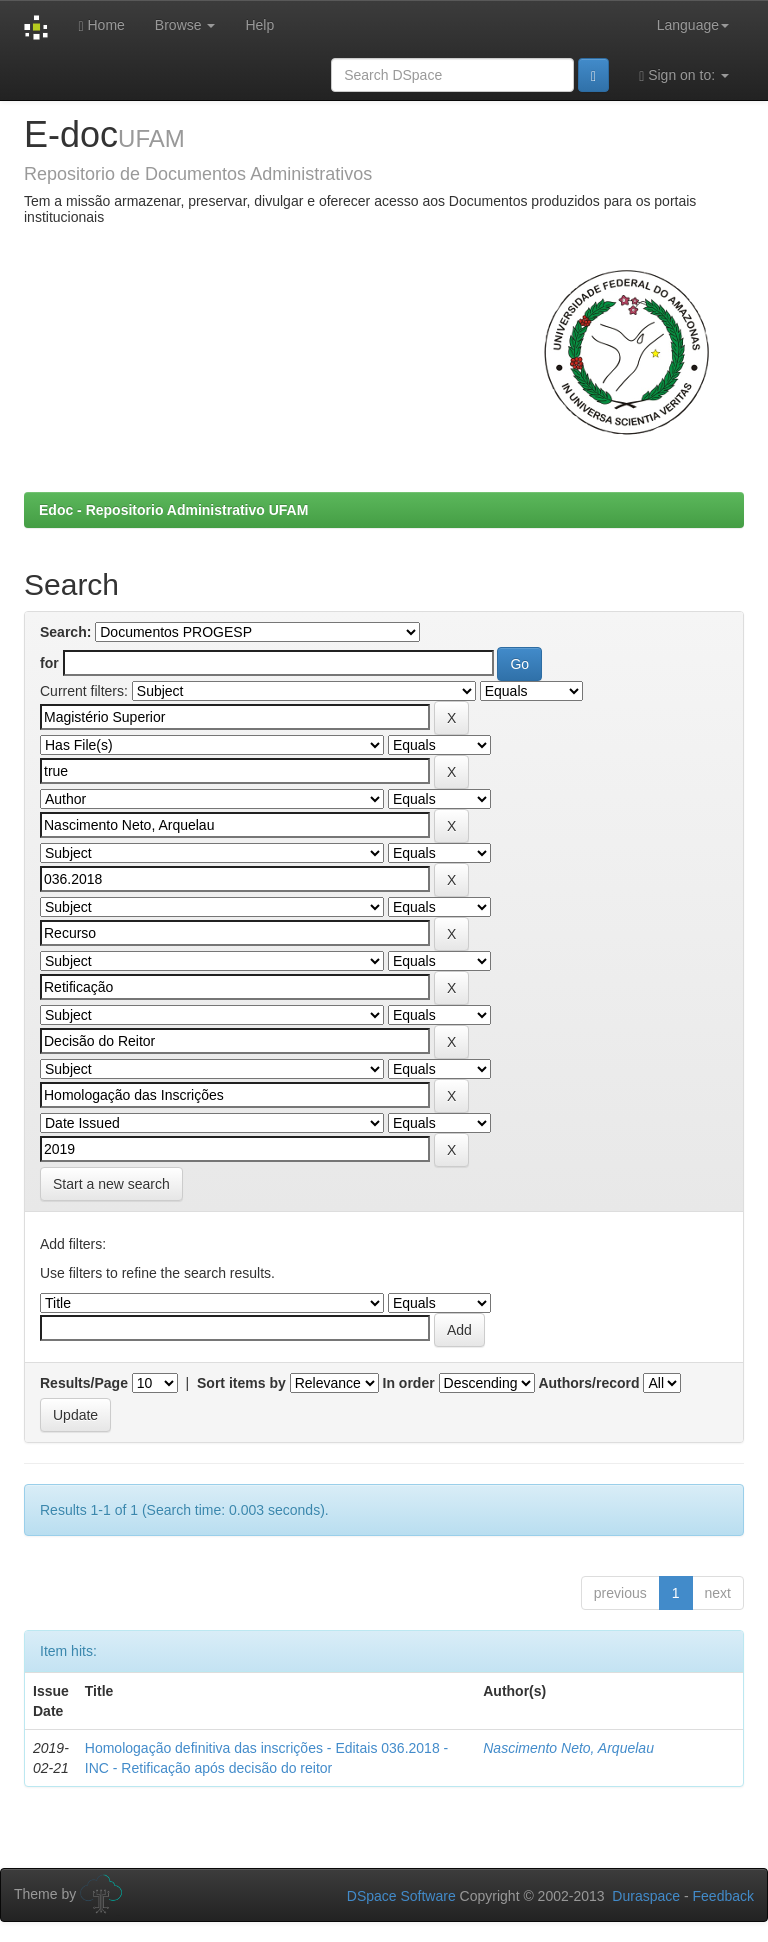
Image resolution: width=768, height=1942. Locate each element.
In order (409, 1383)
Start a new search (111, 1184)
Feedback (723, 1896)
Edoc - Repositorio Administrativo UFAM (173, 510)
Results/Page (84, 1383)
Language (693, 25)
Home (101, 25)
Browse (185, 25)
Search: (65, 632)
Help (259, 25)
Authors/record (588, 1383)
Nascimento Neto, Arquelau (568, 1748)
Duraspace (646, 1896)
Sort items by (241, 1383)
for (49, 663)
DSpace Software (401, 1896)
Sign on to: (684, 75)
